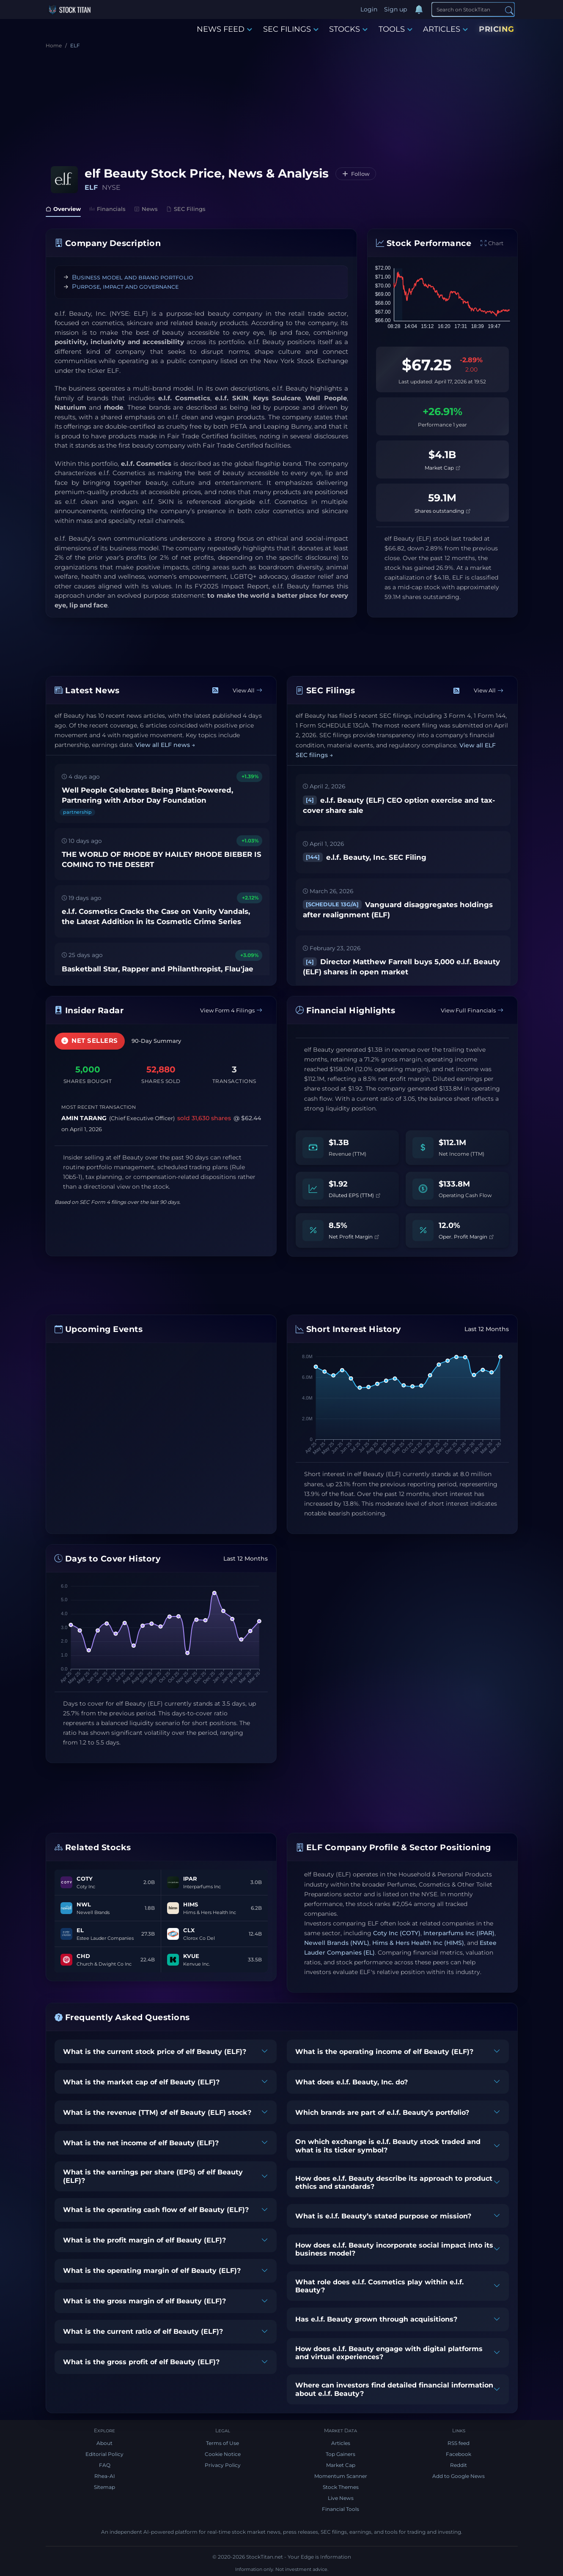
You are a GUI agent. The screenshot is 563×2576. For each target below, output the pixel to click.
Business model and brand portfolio (132, 277)
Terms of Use (222, 2443)
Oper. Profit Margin (466, 1236)
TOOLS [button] (395, 29)
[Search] (473, 9)
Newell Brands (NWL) (336, 1943)
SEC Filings (186, 208)
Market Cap (442, 468)
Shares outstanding (442, 511)
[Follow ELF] (355, 173)
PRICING (496, 29)
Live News (341, 2498)
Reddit (458, 2465)
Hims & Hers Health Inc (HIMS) (418, 1943)
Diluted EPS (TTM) (354, 1195)
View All (247, 690)
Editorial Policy (104, 2454)
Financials (107, 208)
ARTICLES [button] (445, 29)
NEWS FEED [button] (224, 29)
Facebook (458, 2454)
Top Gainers (340, 2454)
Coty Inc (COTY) (396, 1933)
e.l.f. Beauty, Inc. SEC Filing (364, 857)
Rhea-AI (104, 2476)
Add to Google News (458, 2476)
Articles (340, 2443)
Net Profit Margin (354, 1236)
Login (368, 9)
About (104, 2443)
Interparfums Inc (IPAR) (458, 1933)
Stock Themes (341, 2487)
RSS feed (459, 2443)
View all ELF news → (165, 745)
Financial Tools (340, 2509)
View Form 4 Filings (231, 1010)
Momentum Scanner (340, 2476)
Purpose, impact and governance (125, 286)
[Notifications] (419, 10)
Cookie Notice (223, 2454)
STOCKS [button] (348, 29)
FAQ (104, 2465)
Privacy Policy (223, 2465)
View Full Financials (472, 1010)
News (146, 208)
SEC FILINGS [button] (291, 29)
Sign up (395, 9)
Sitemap (104, 2487)
